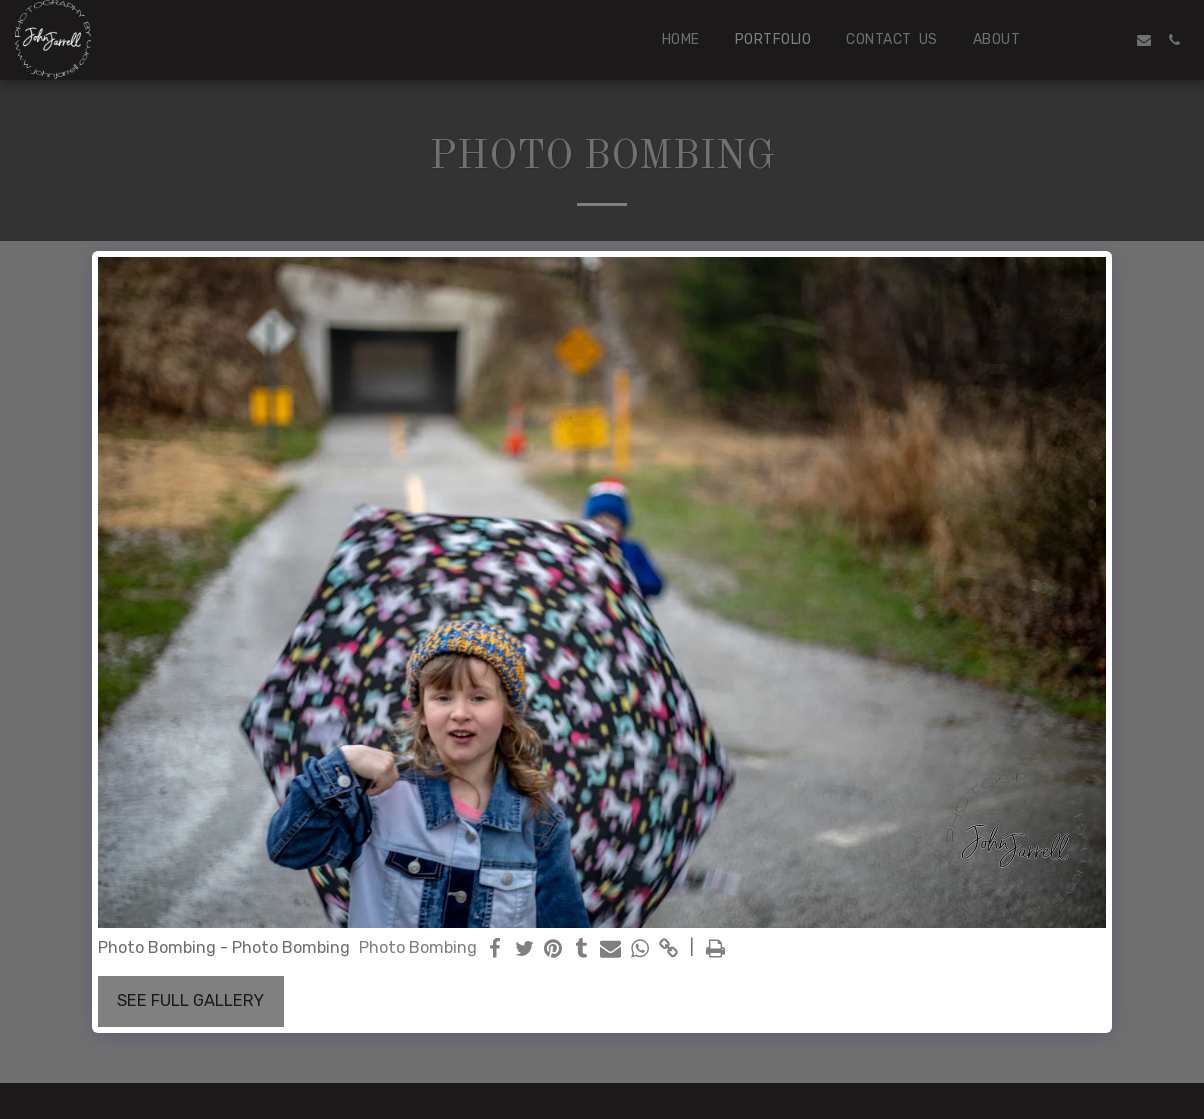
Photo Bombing (418, 947)
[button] (1084, 40)
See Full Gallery (190, 1000)
